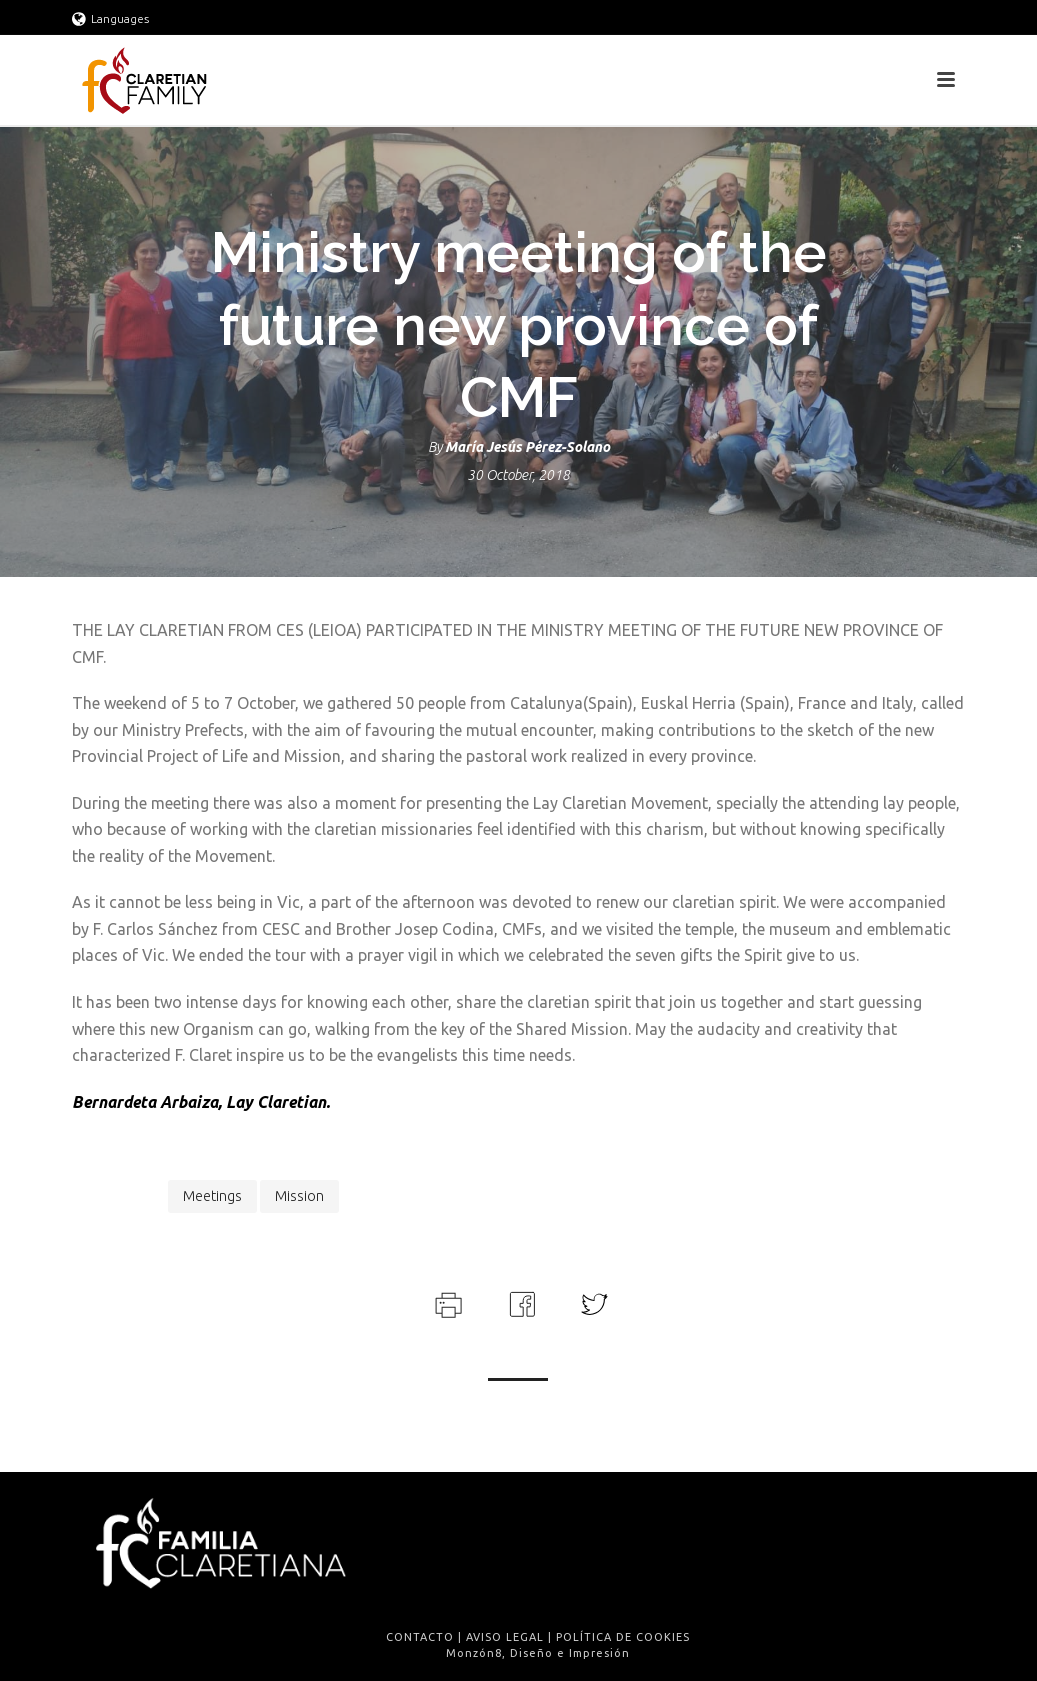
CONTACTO (420, 1637)
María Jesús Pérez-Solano (527, 447)
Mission (299, 1196)
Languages (110, 18)
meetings (212, 1196)
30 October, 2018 (518, 475)
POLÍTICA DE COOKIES (623, 1637)
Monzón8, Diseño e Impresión (538, 1653)
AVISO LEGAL (505, 1637)
